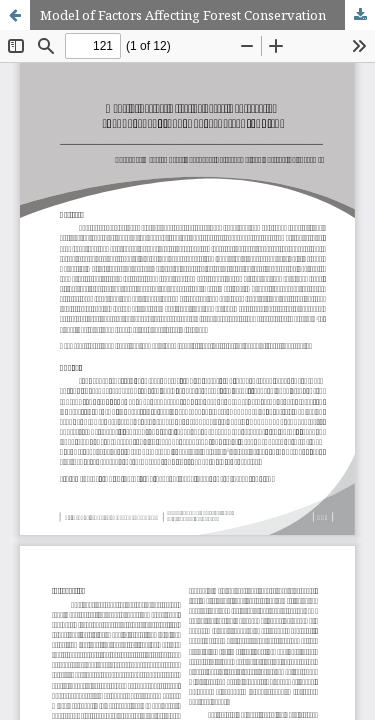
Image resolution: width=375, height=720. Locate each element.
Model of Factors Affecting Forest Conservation (183, 15)
